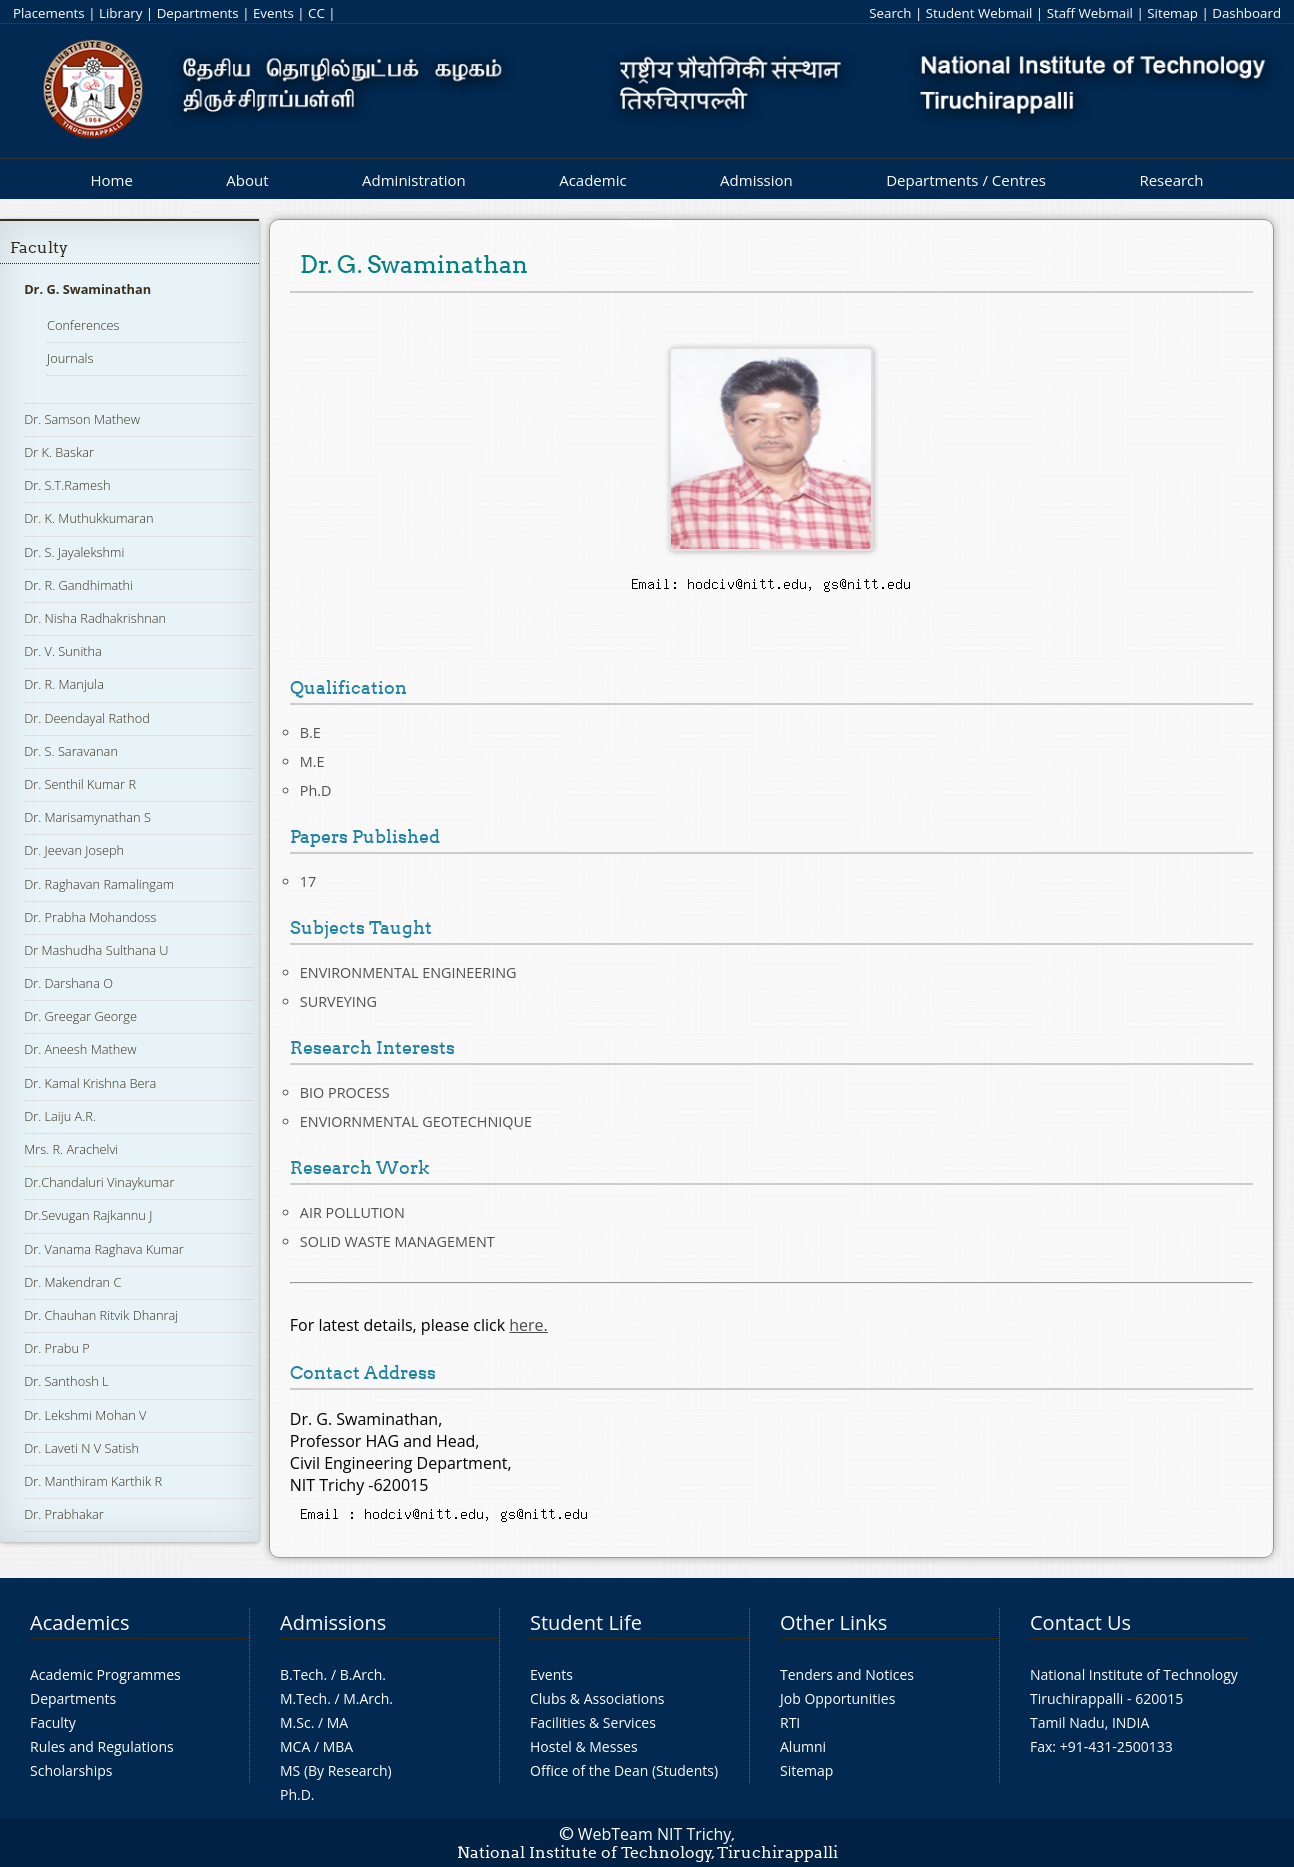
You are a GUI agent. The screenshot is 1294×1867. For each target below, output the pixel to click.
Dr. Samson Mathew (82, 419)
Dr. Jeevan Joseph (74, 850)
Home (111, 180)
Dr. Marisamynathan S (87, 817)
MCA (295, 1746)
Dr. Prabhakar (64, 1514)
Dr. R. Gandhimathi (78, 585)
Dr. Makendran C (72, 1282)
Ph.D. (297, 1794)
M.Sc (295, 1722)
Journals (70, 358)
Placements (49, 13)
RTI (790, 1722)
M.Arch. (368, 1698)
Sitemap (1172, 13)
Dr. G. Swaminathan (87, 289)
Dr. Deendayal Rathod (87, 718)
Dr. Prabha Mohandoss (90, 917)
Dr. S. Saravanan (71, 751)
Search (890, 13)
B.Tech (302, 1674)
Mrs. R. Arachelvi (71, 1149)
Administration (414, 180)
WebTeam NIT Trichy (655, 1834)
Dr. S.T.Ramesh (67, 485)
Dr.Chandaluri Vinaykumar (99, 1182)
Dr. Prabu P (57, 1348)
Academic (592, 180)
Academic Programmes (105, 1674)
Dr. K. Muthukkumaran (89, 518)
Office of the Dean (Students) (624, 1770)
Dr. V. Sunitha (63, 651)
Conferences (83, 325)
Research (1171, 180)
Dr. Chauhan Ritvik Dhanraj (101, 1315)
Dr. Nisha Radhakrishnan (95, 618)
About (247, 180)
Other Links (833, 1622)
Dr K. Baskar (59, 452)
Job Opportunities (837, 1698)
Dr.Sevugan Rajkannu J (88, 1215)
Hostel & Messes (584, 1746)
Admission (756, 180)
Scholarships (71, 1770)
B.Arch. (363, 1674)
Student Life (586, 1622)
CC (316, 13)
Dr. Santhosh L (66, 1381)
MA (337, 1722)
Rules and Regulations (102, 1746)
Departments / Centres (966, 180)
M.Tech (303, 1698)
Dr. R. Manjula (64, 684)
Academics (79, 1622)
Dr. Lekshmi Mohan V (85, 1415)
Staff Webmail (1090, 13)
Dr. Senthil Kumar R (80, 784)
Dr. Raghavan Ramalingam (99, 884)
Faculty (39, 247)
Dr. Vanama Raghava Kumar (104, 1249)
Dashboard (1246, 13)
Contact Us (1080, 1622)
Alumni (803, 1746)
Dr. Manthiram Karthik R (93, 1481)
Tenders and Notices (847, 1674)
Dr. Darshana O (68, 983)
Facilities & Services (593, 1722)
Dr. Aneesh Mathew (80, 1049)
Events (273, 13)
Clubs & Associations (597, 1698)
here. (528, 1325)
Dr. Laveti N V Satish (81, 1448)
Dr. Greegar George (80, 1016)
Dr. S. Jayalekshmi (74, 552)
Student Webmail (979, 13)
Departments (198, 13)
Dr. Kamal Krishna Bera (90, 1083)
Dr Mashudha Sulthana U (96, 950)
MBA (338, 1746)
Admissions (333, 1622)
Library (120, 13)
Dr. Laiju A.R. (60, 1116)
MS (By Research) (336, 1770)
